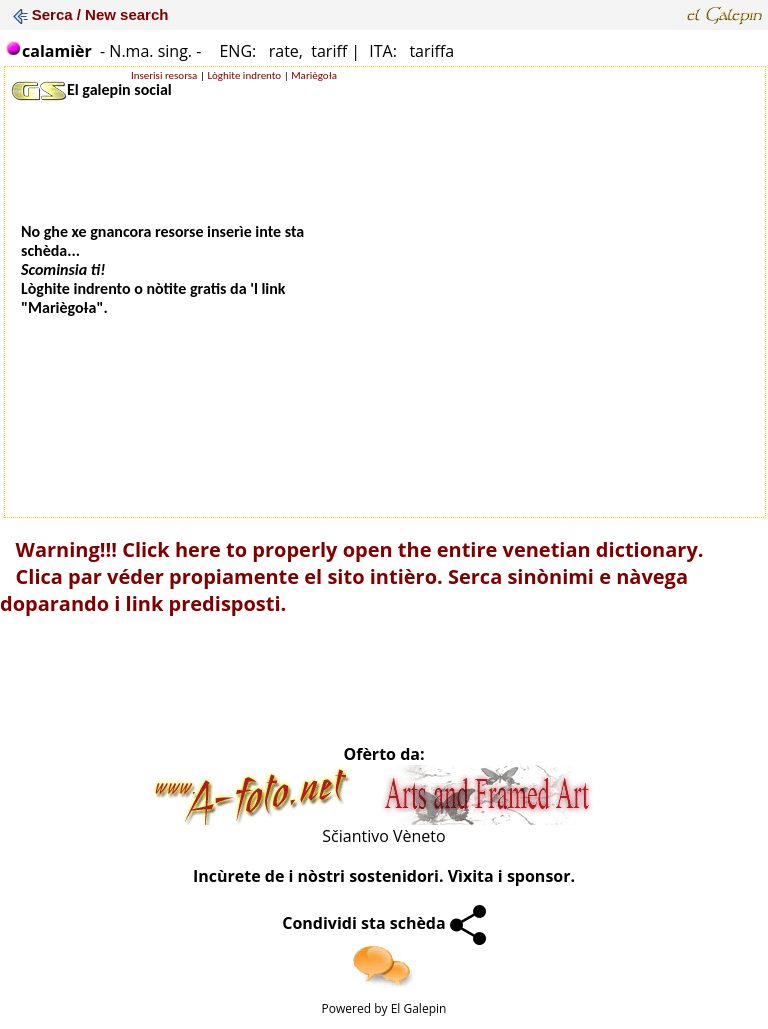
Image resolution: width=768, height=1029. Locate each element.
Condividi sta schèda (384, 923)
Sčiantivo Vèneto (383, 836)
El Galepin (419, 1008)
